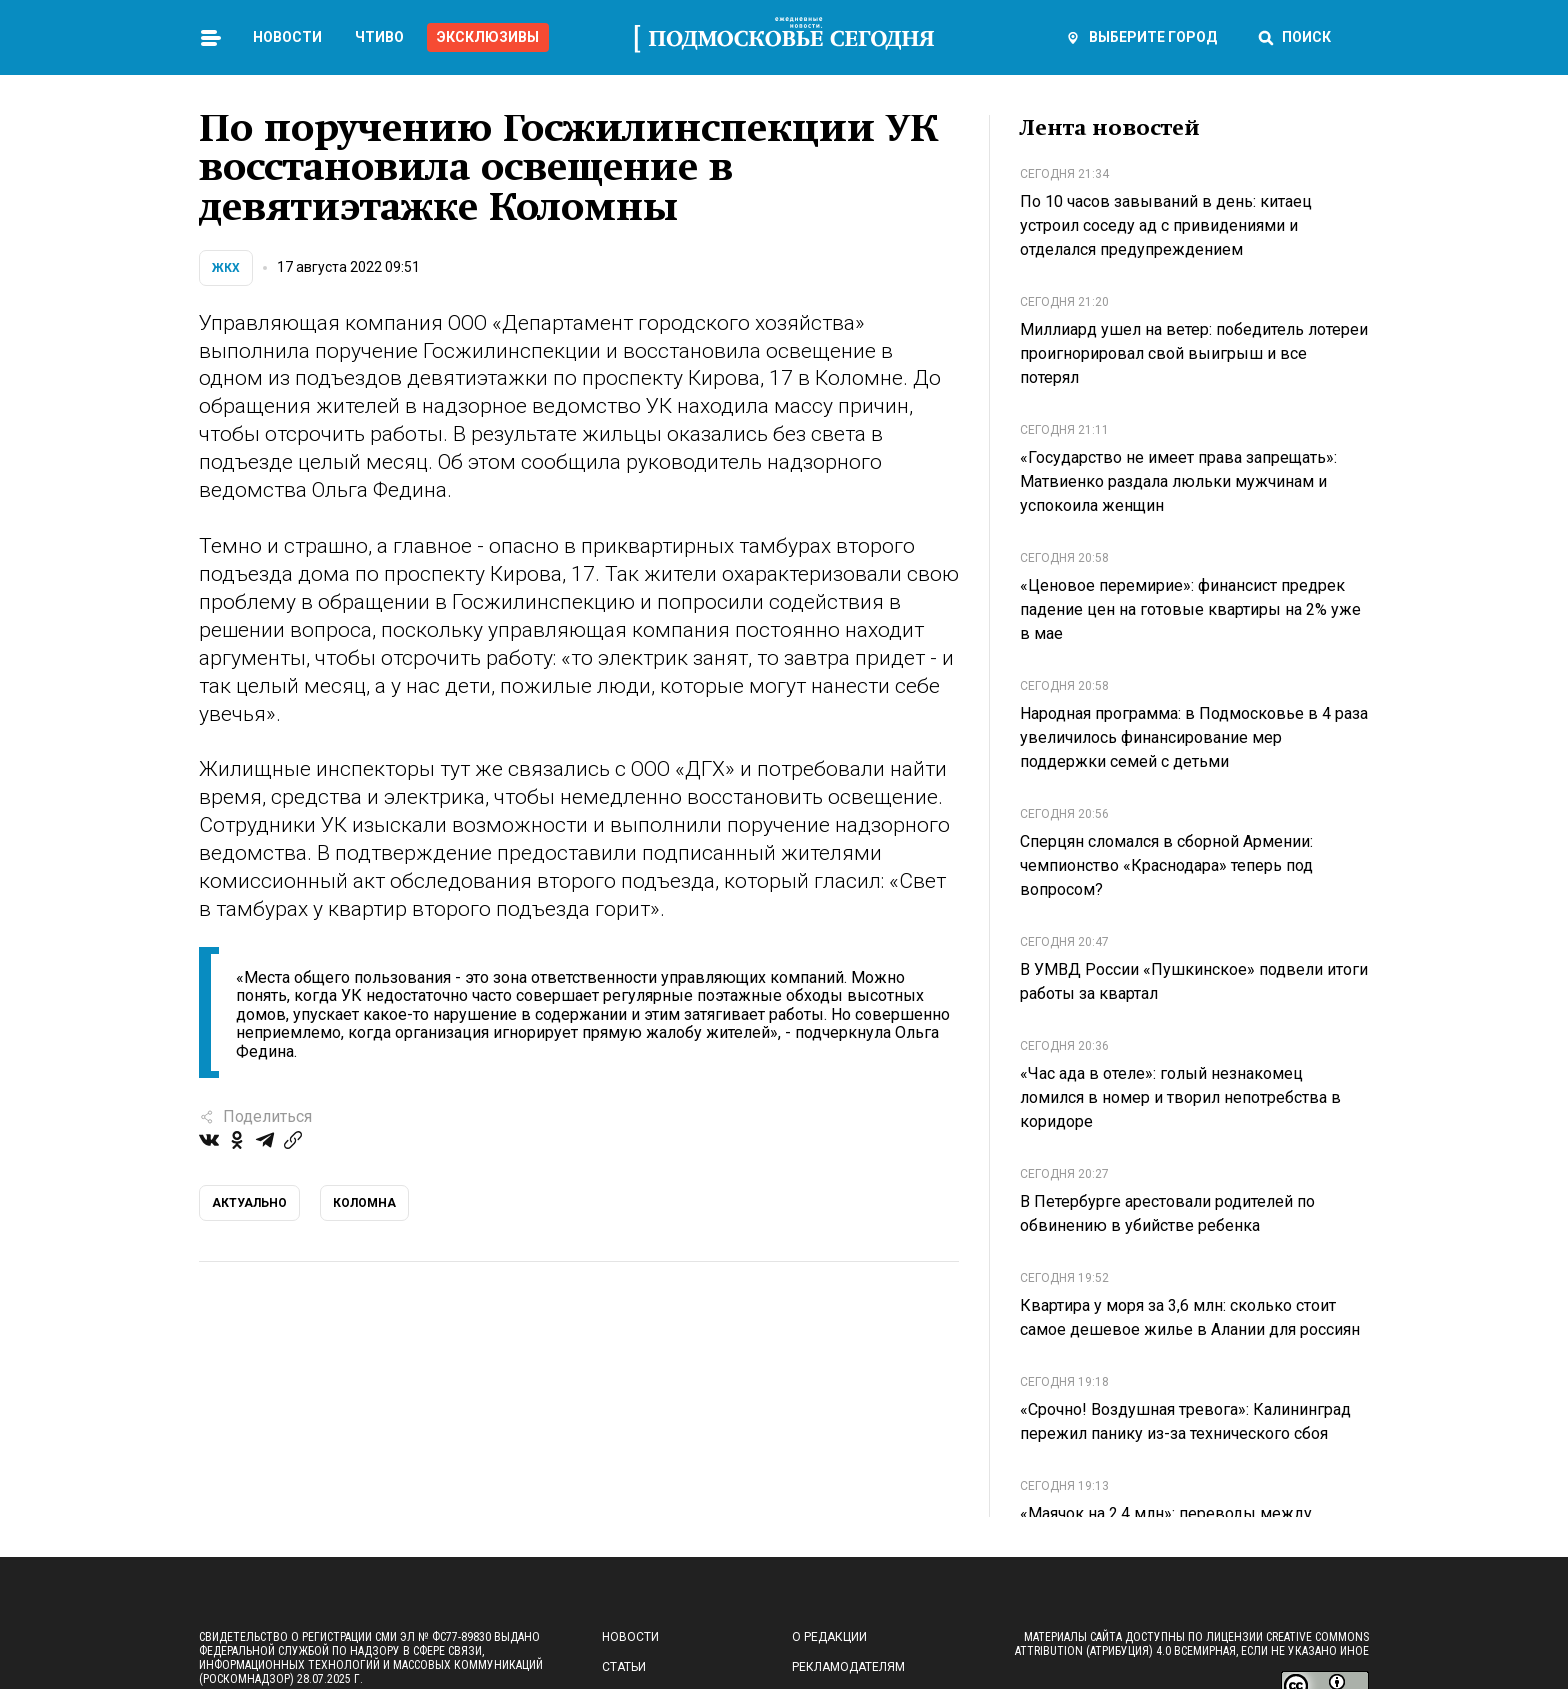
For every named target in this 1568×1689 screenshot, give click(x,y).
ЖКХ (226, 268)
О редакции (829, 1637)
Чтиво (379, 37)
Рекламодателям (848, 1667)
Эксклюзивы (488, 37)
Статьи (624, 1667)
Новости (287, 37)
